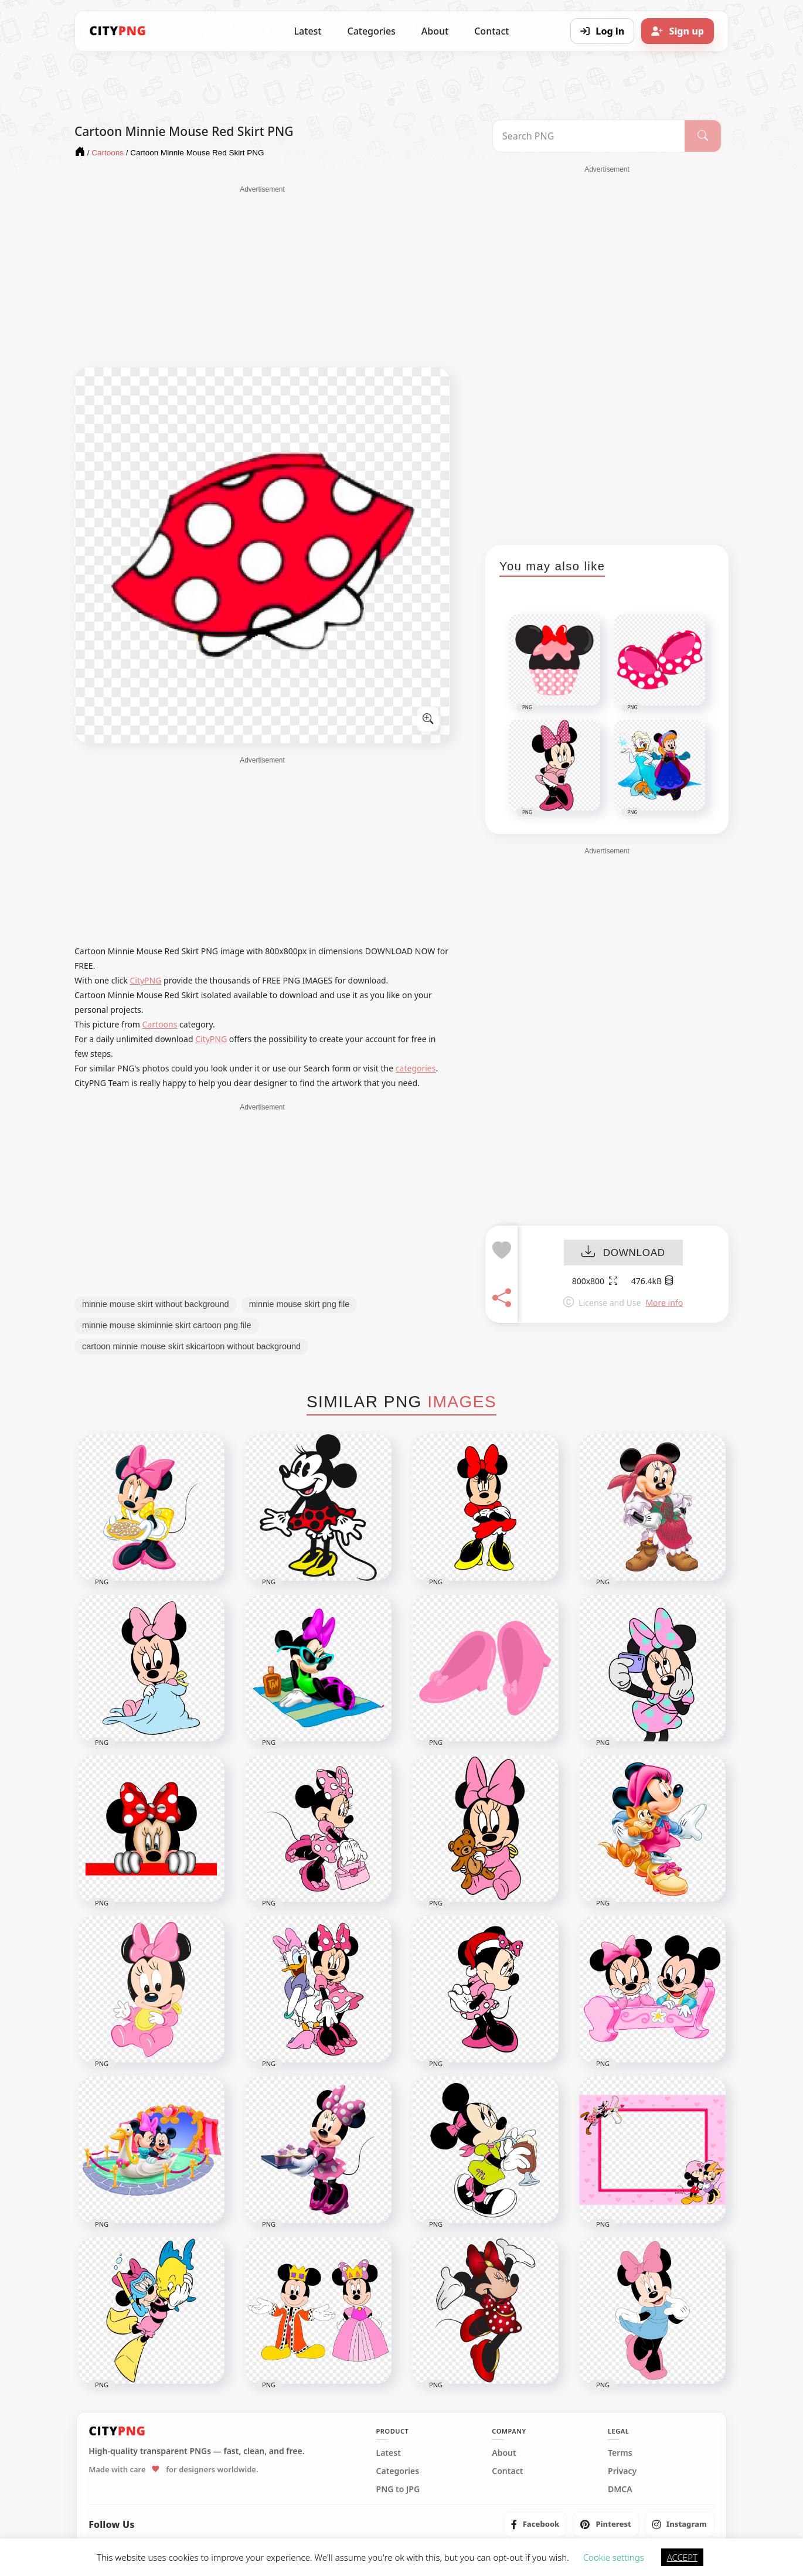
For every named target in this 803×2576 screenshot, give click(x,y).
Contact (491, 31)
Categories (371, 31)
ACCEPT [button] (682, 2557)
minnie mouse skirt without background (155, 1304)
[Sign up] (677, 31)
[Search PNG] (589, 136)
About (434, 31)
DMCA (620, 2489)
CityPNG (145, 980)
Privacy (622, 2471)
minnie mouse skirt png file (299, 1304)
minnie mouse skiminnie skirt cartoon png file (166, 1325)
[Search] (703, 136)
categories (416, 1068)
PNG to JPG (398, 2489)
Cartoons (160, 1024)
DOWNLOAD (623, 1252)
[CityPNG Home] (118, 31)
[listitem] (535, 2524)
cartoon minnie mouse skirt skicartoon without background (191, 1346)
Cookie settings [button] (613, 2557)
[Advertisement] (262, 277)
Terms (620, 2453)
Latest (308, 31)
